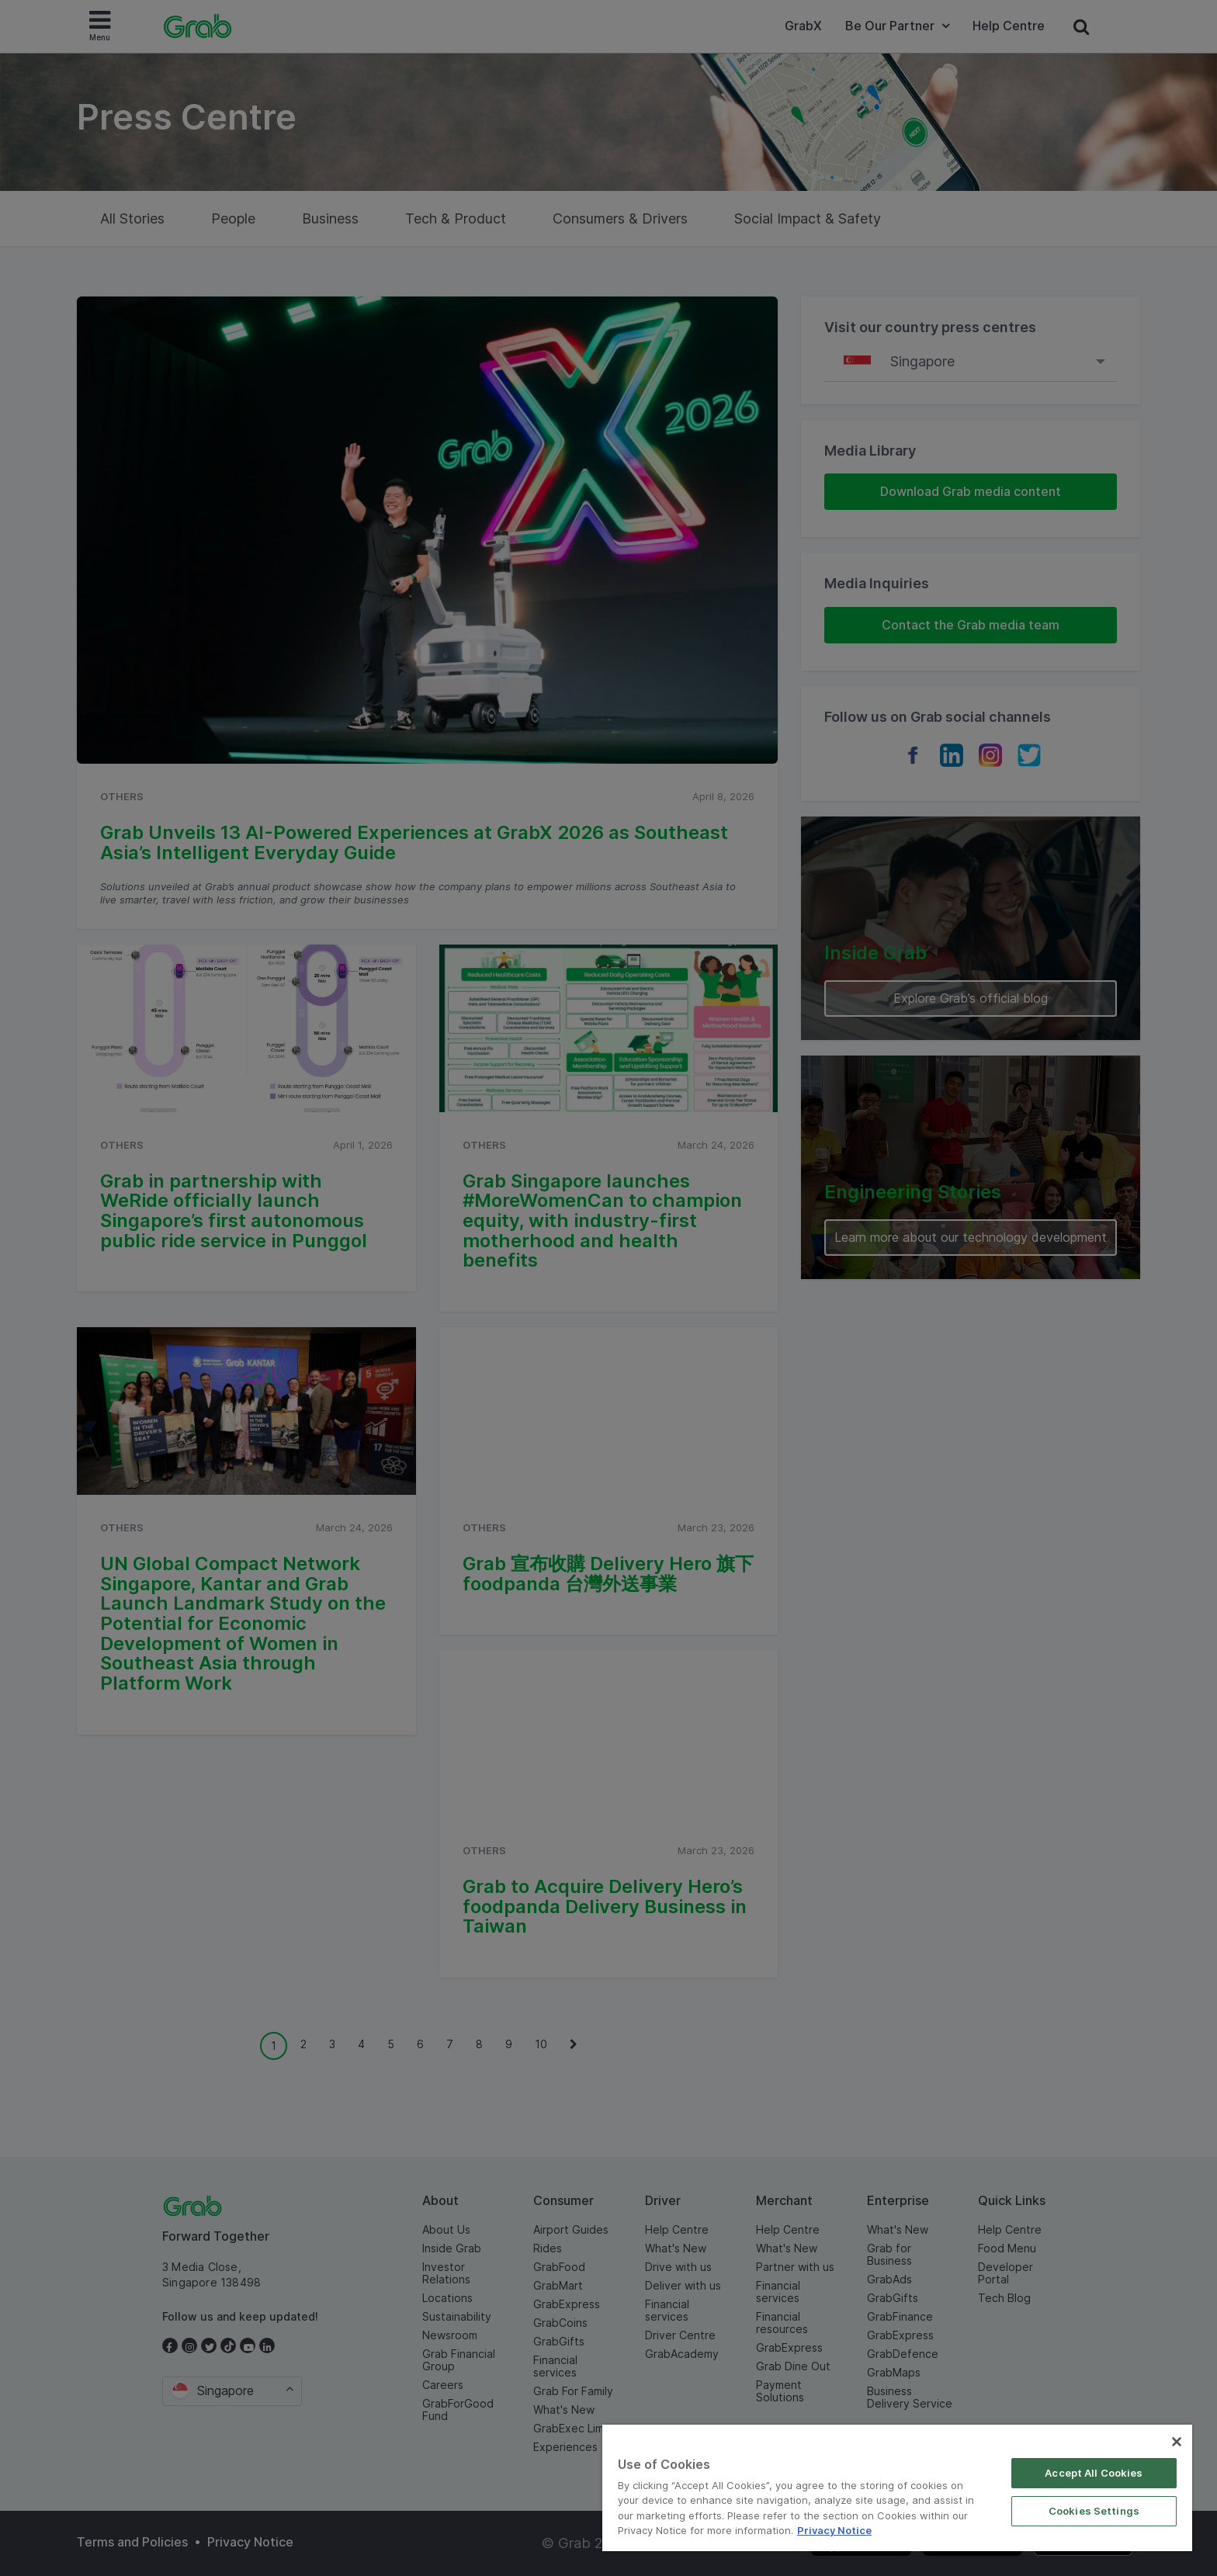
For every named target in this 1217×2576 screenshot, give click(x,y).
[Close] (1176, 2441)
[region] (897, 2488)
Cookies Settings (1094, 2511)
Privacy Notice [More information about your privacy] (834, 2530)
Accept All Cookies (1093, 2473)
